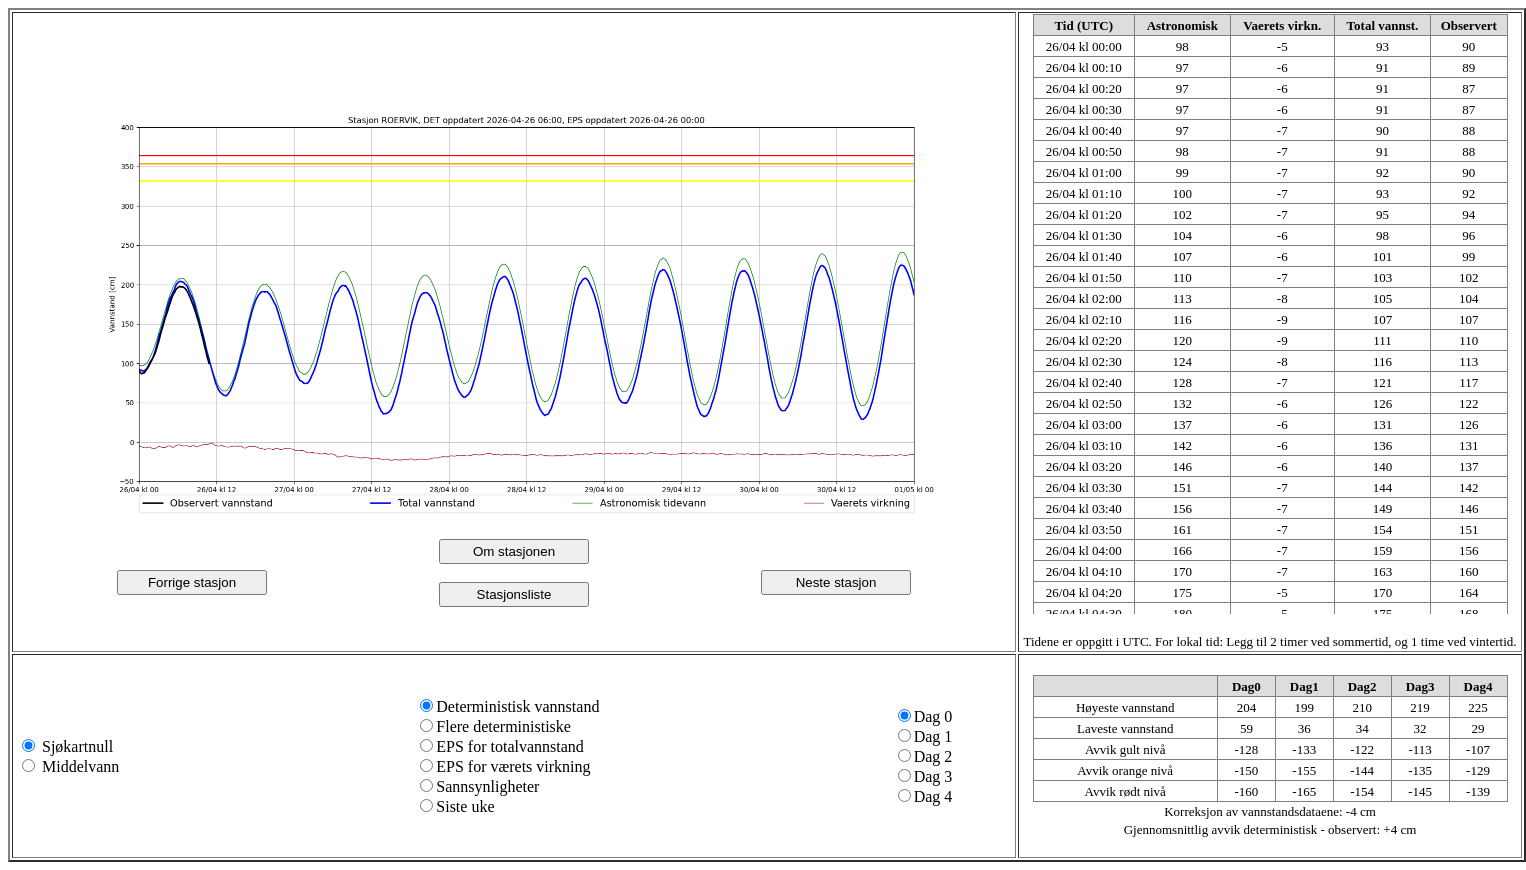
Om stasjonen (514, 551)
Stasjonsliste (514, 594)
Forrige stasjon (192, 582)
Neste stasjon (836, 582)
